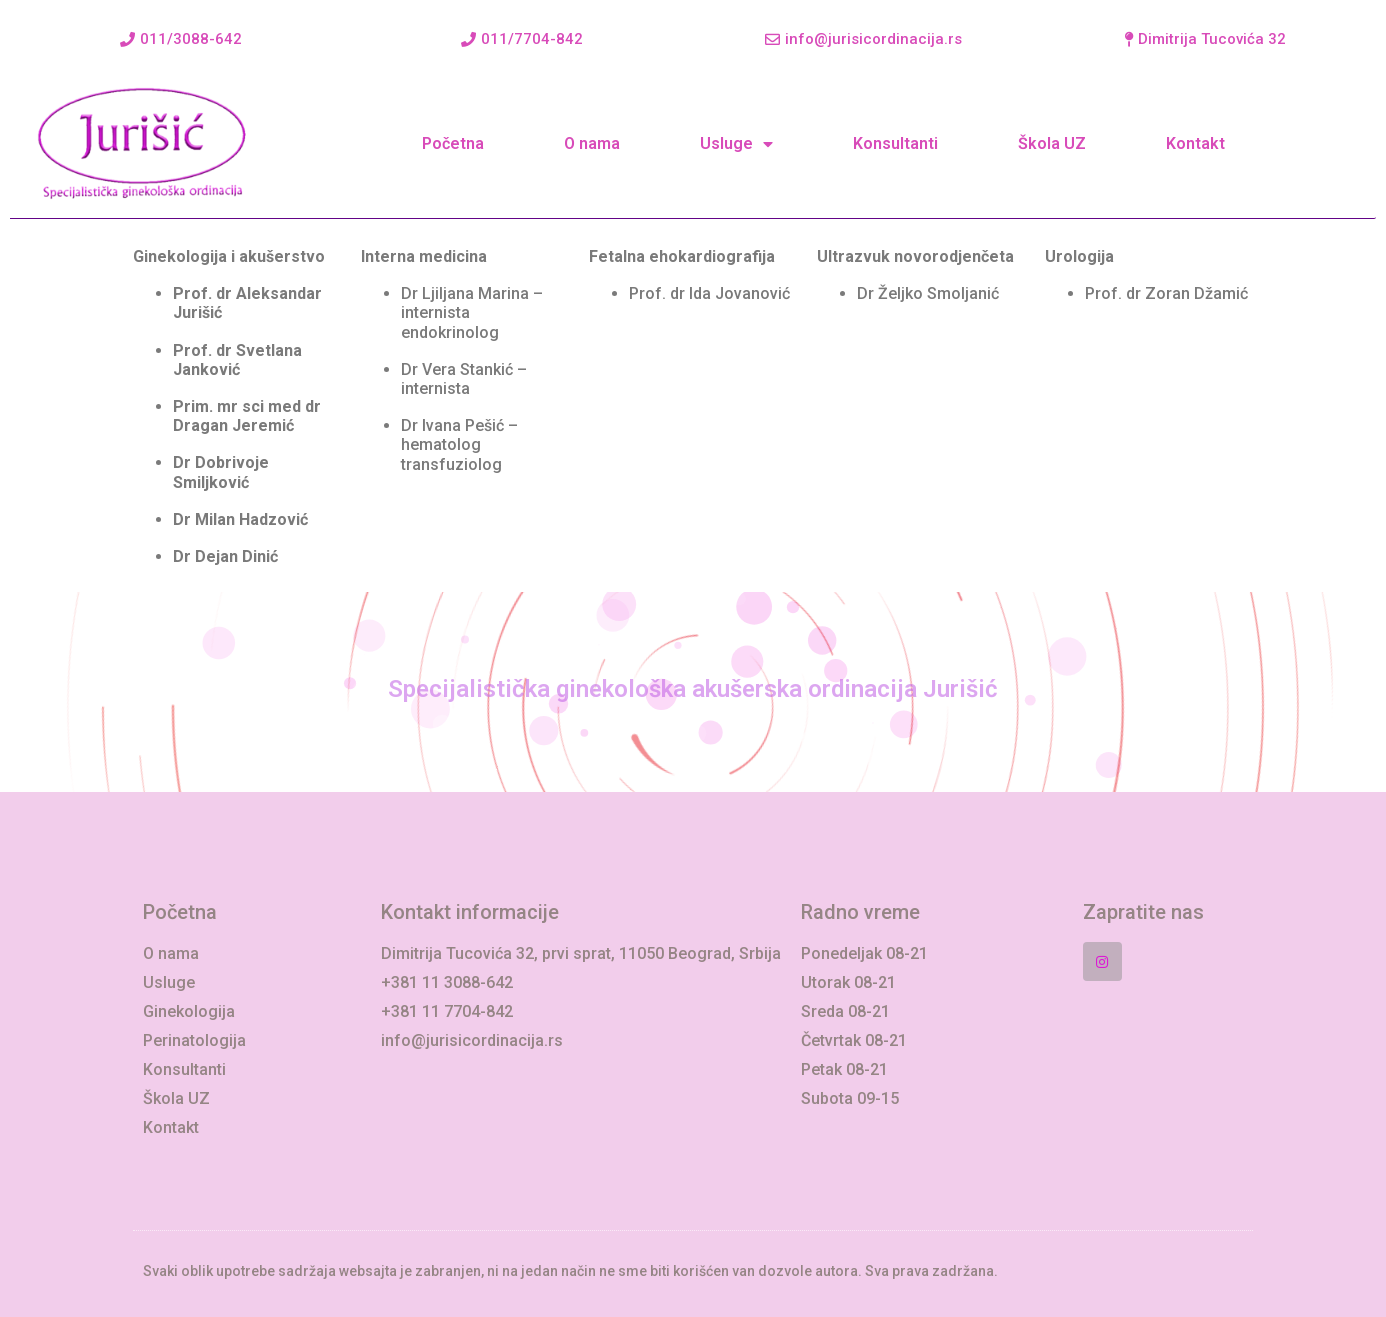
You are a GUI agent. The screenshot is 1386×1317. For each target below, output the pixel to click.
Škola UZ (1052, 143)
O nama (592, 143)
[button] (181, 40)
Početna (453, 143)
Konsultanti (895, 143)
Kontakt (1195, 143)
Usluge (736, 144)
